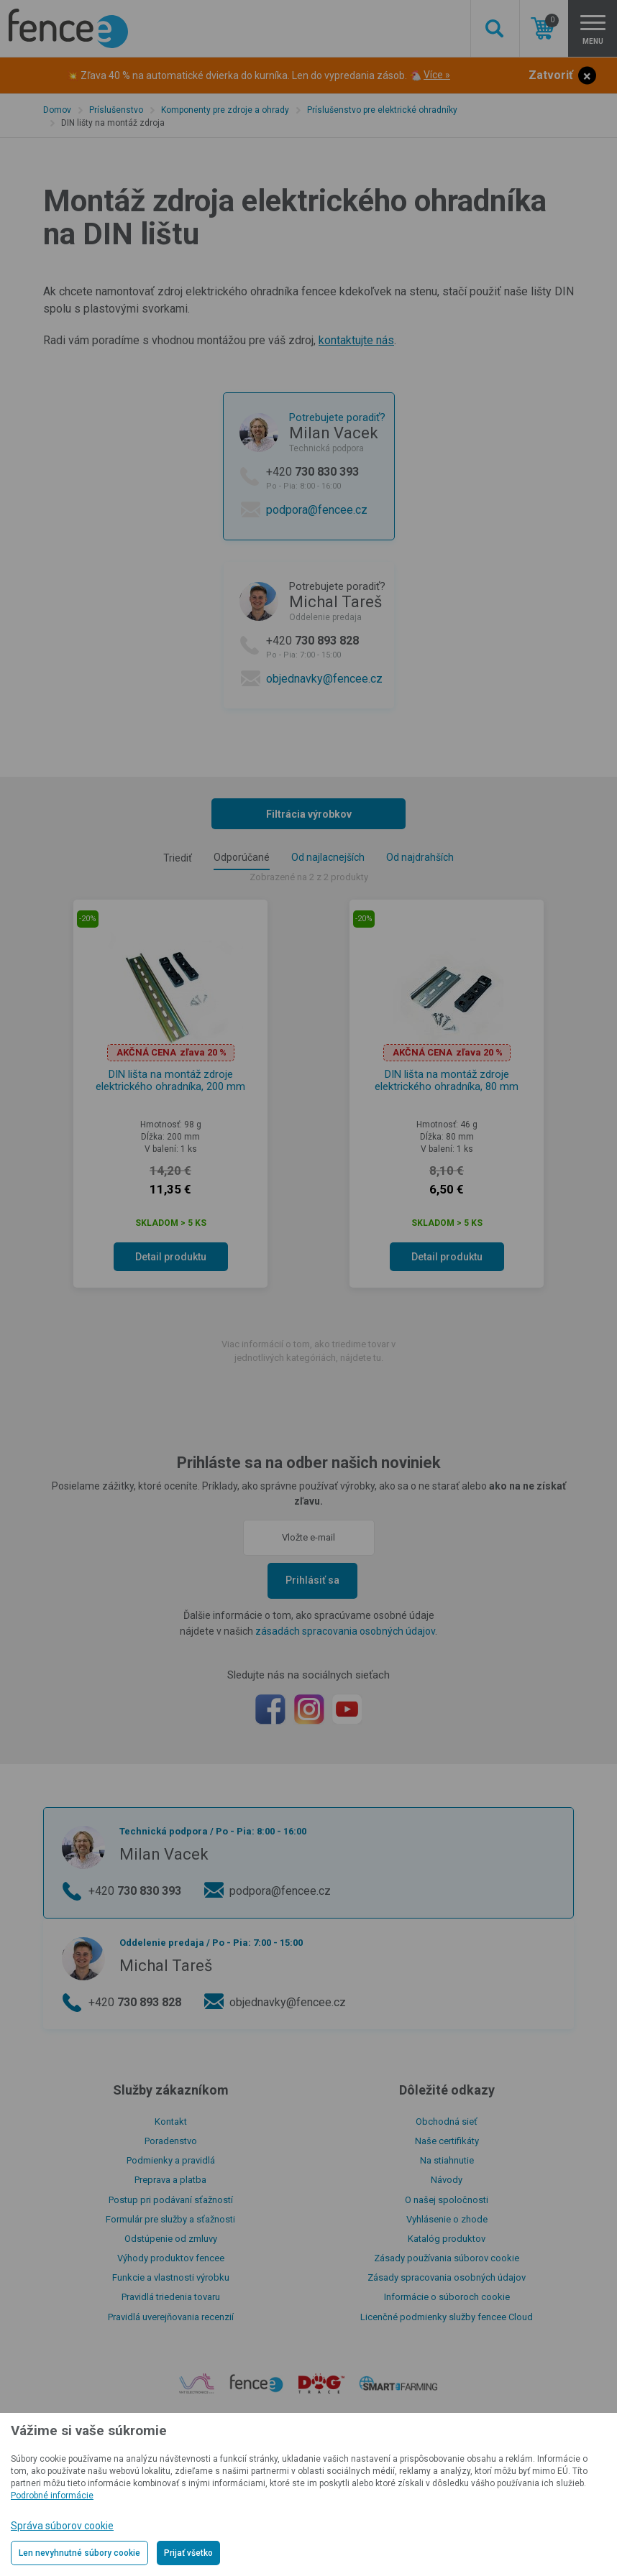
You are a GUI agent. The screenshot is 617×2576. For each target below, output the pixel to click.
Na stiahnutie (447, 2160)
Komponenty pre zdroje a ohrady (225, 110)
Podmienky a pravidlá (171, 2160)
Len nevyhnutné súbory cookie (79, 2553)
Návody (446, 2179)
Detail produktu (170, 1256)
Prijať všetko (188, 2553)
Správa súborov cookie (62, 2525)
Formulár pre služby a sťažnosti (170, 2219)
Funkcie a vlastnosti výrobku (170, 2277)
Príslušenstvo (116, 110)
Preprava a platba (170, 2179)
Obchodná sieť (446, 2121)
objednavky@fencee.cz (324, 678)
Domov (57, 110)
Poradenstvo (171, 2141)
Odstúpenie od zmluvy (170, 2238)
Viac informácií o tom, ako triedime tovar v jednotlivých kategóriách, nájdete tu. (308, 1350)
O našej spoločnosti (446, 2199)
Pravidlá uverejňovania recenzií (171, 2317)
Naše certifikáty (447, 2141)
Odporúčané (242, 857)
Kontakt (171, 2121)
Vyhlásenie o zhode (447, 2219)
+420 (325, 478)
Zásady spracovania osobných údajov (446, 2277)
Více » (437, 74)
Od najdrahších (420, 857)
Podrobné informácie (52, 2495)
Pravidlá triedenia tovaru (171, 2296)
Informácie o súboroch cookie (447, 2296)
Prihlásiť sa (312, 1580)
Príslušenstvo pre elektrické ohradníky (382, 110)
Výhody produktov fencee (170, 2258)
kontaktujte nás (356, 340)
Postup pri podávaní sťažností (171, 2199)
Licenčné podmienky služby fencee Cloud (446, 2317)
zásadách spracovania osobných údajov (345, 1631)
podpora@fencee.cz (316, 510)
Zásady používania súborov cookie (446, 2258)
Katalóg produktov (446, 2238)
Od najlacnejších (328, 857)
